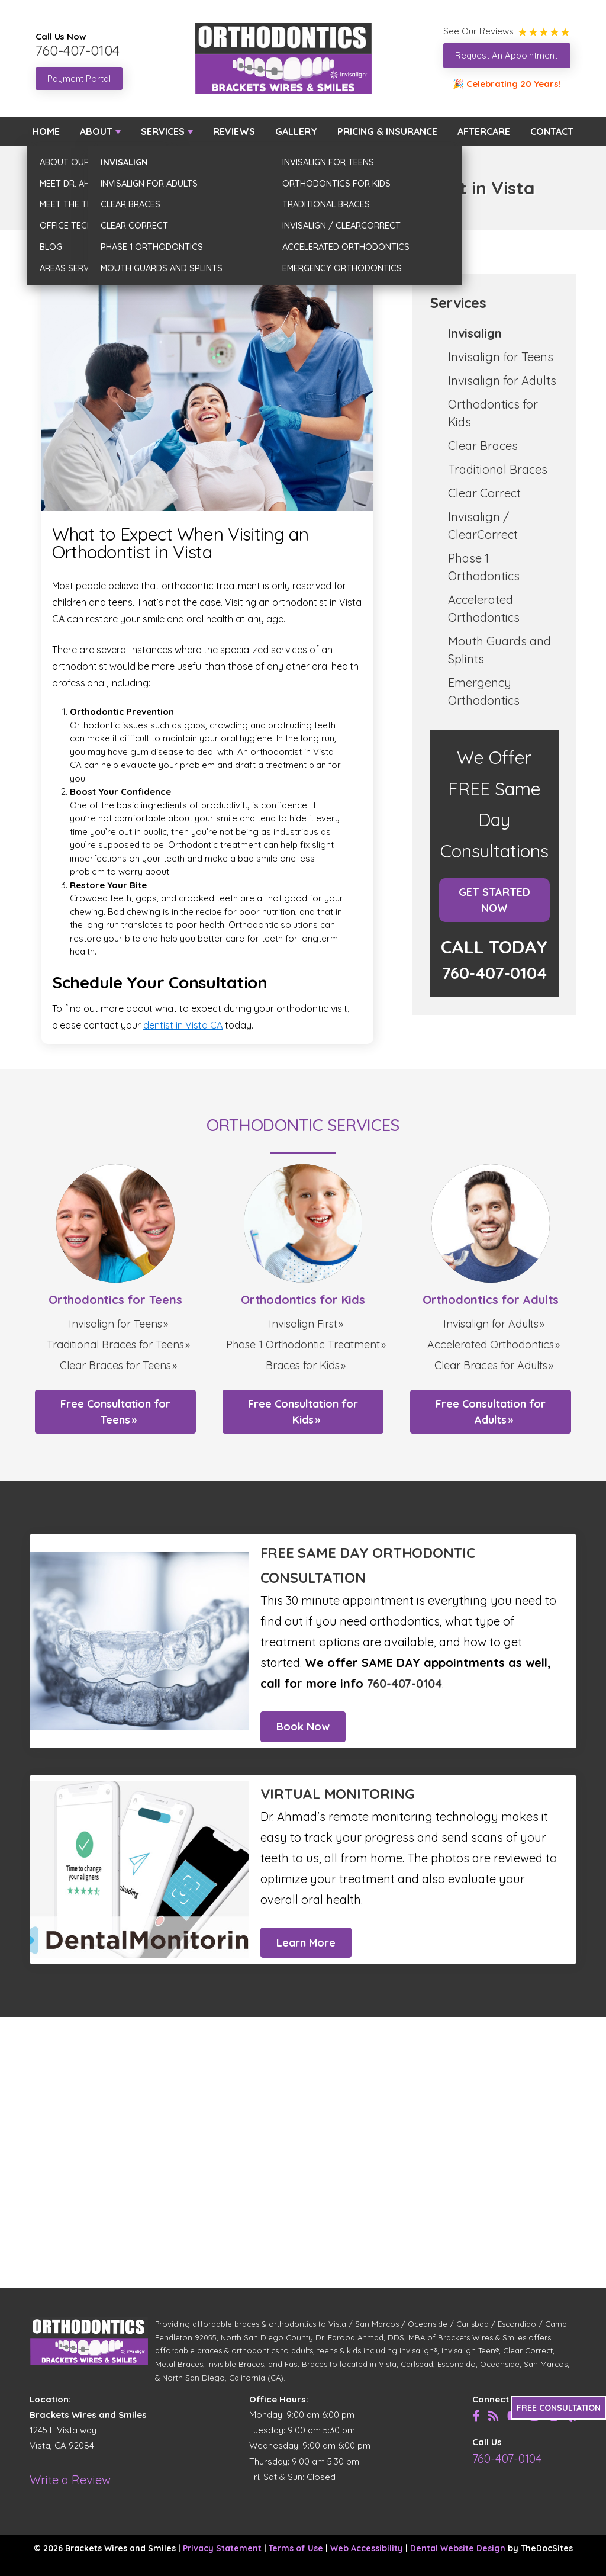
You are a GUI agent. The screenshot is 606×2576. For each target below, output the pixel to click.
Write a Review (70, 2479)
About (96, 131)
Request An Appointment (506, 55)
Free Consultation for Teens (115, 1412)
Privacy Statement (222, 2548)
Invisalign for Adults (502, 380)
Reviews (234, 131)
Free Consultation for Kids (303, 1412)
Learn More (306, 1942)
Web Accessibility (366, 2548)
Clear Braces (483, 445)
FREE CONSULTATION (559, 2407)
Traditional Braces (497, 469)
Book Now (303, 1726)
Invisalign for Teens (500, 356)
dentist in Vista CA (183, 1025)
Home (46, 131)
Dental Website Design (457, 2548)
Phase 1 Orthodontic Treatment (303, 1344)
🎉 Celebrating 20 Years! (507, 83)
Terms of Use (296, 2548)
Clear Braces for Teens (115, 1365)
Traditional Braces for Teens (115, 1344)
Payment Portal (79, 78)
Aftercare (483, 131)
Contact (551, 131)
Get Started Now (494, 900)
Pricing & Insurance (387, 131)
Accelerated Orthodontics (490, 1344)
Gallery (296, 131)
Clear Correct (484, 493)
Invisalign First (303, 1324)
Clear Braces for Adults (490, 1365)
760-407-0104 (78, 50)
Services (163, 131)
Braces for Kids (303, 1365)
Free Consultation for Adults (491, 1412)
